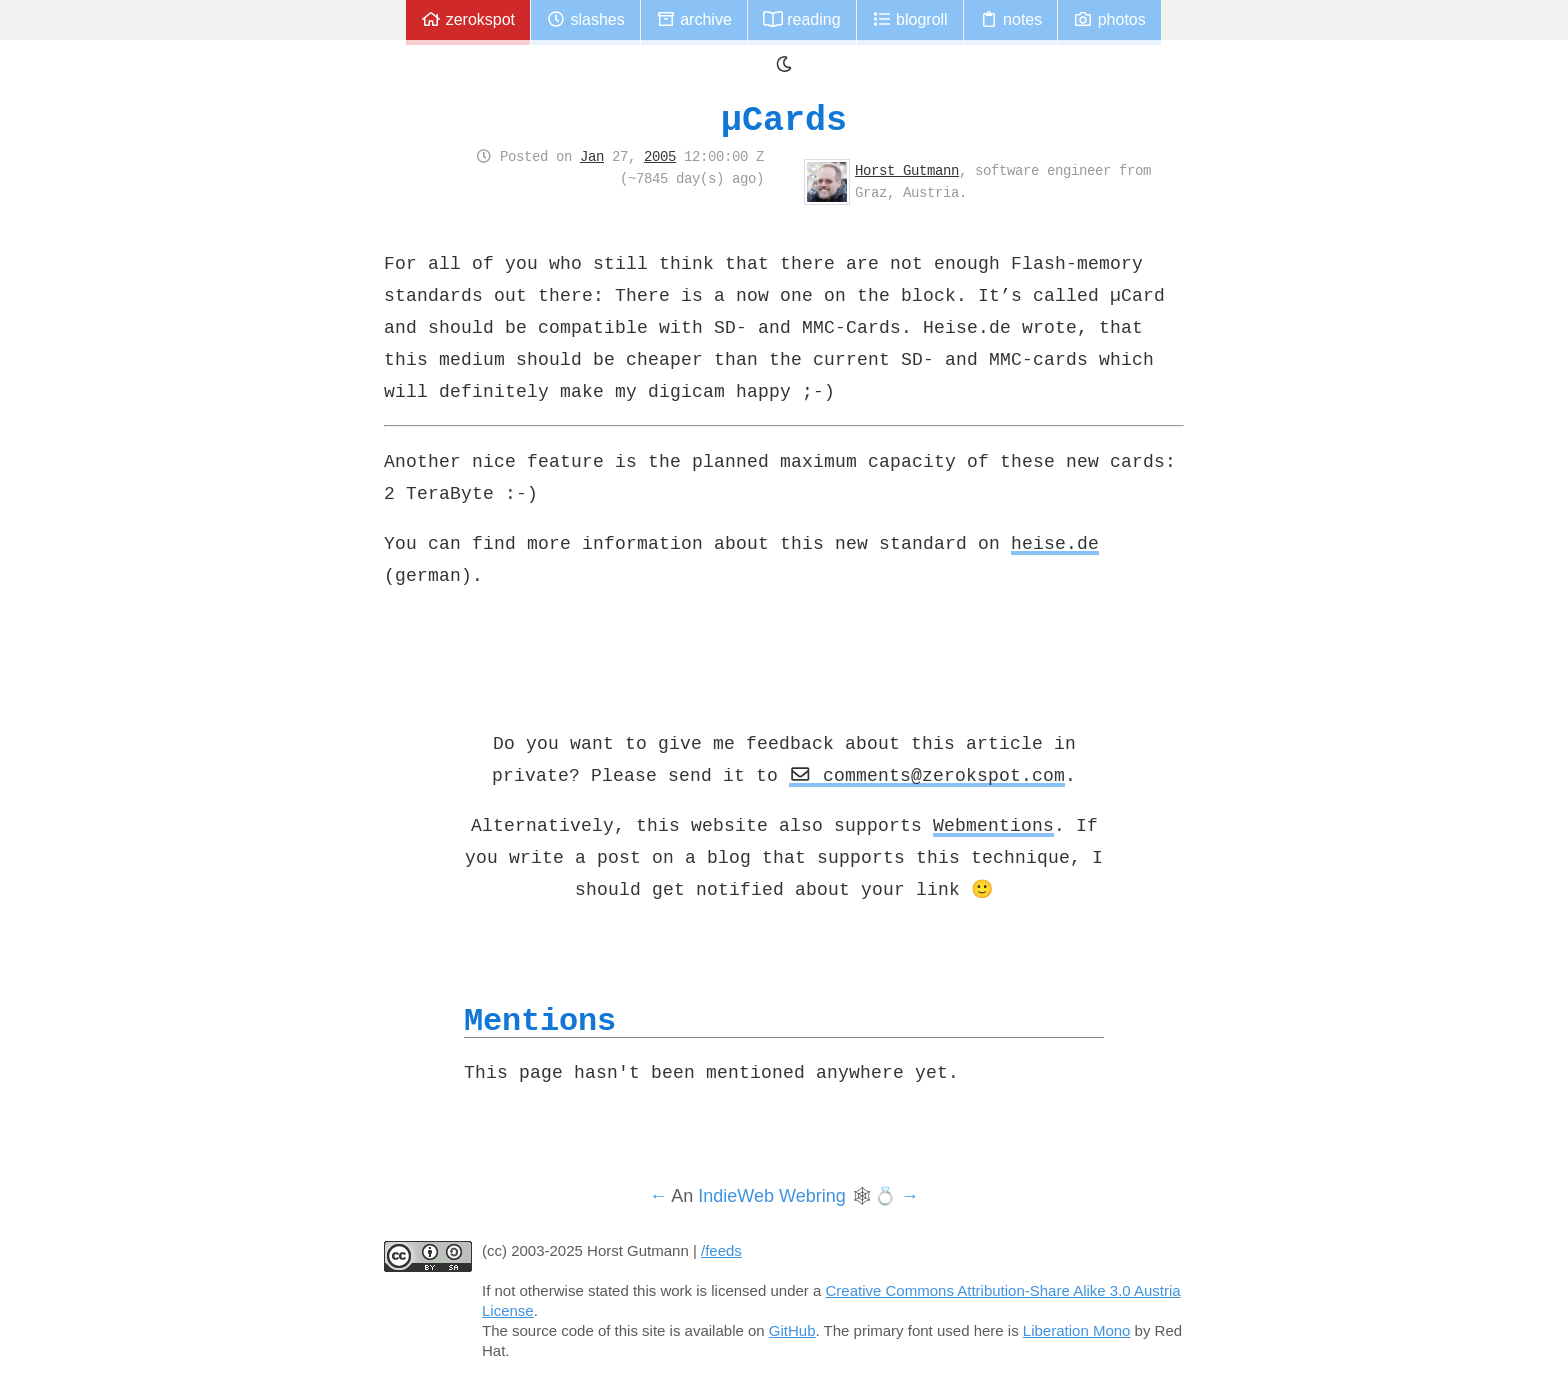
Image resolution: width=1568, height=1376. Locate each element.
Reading (802, 19)
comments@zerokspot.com (927, 775)
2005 (660, 156)
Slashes (585, 19)
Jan (592, 156)
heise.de (1055, 543)
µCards (784, 119)
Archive (694, 19)
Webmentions (993, 825)
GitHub (792, 1330)
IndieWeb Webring (771, 1196)
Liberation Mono (1077, 1330)
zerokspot (468, 19)
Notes (1011, 19)
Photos (1109, 19)
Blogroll (910, 19)
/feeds (721, 1250)
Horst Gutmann (907, 170)
